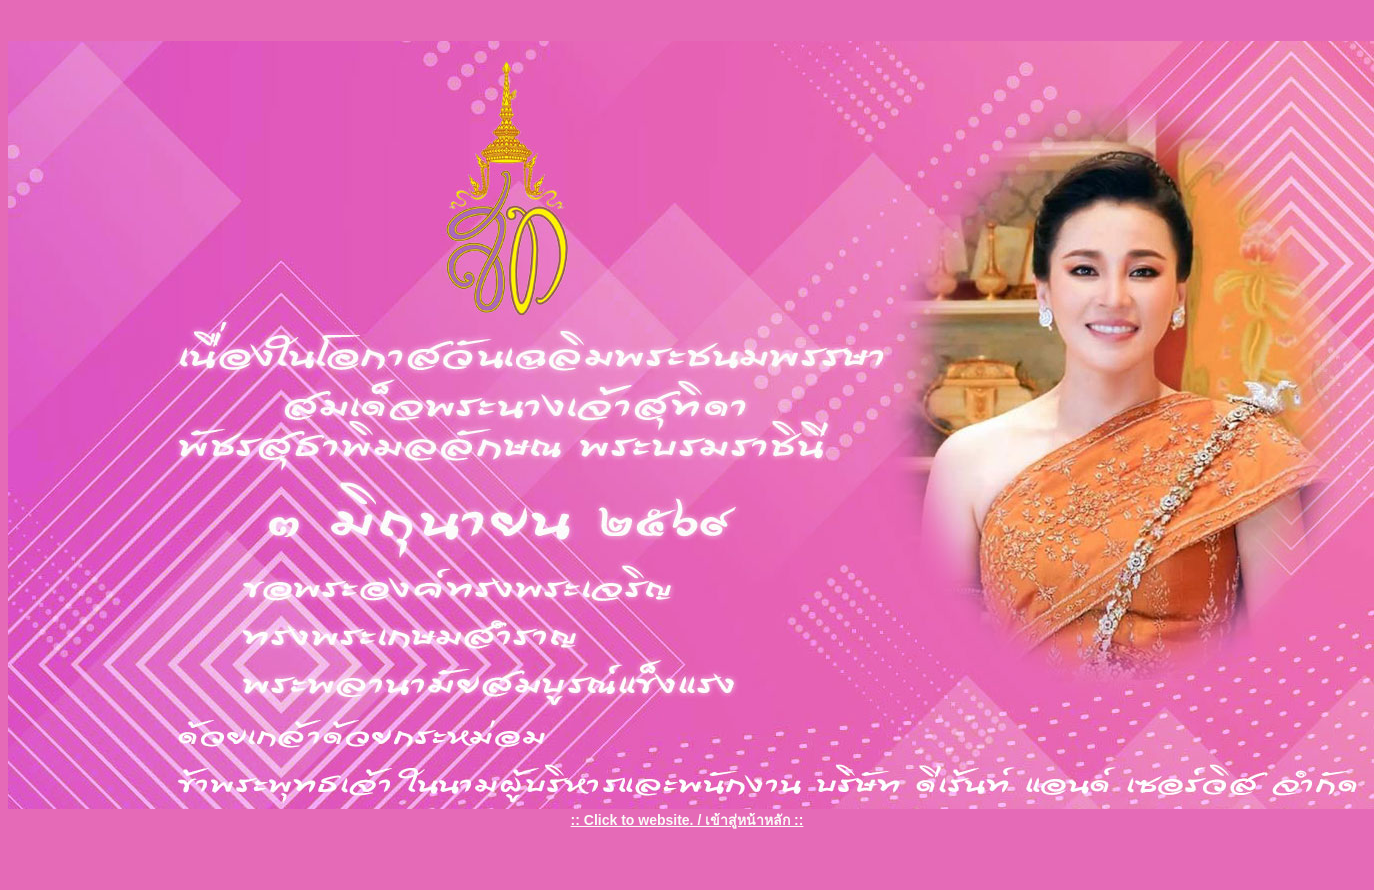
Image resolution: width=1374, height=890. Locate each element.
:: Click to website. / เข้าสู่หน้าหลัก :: (687, 820)
